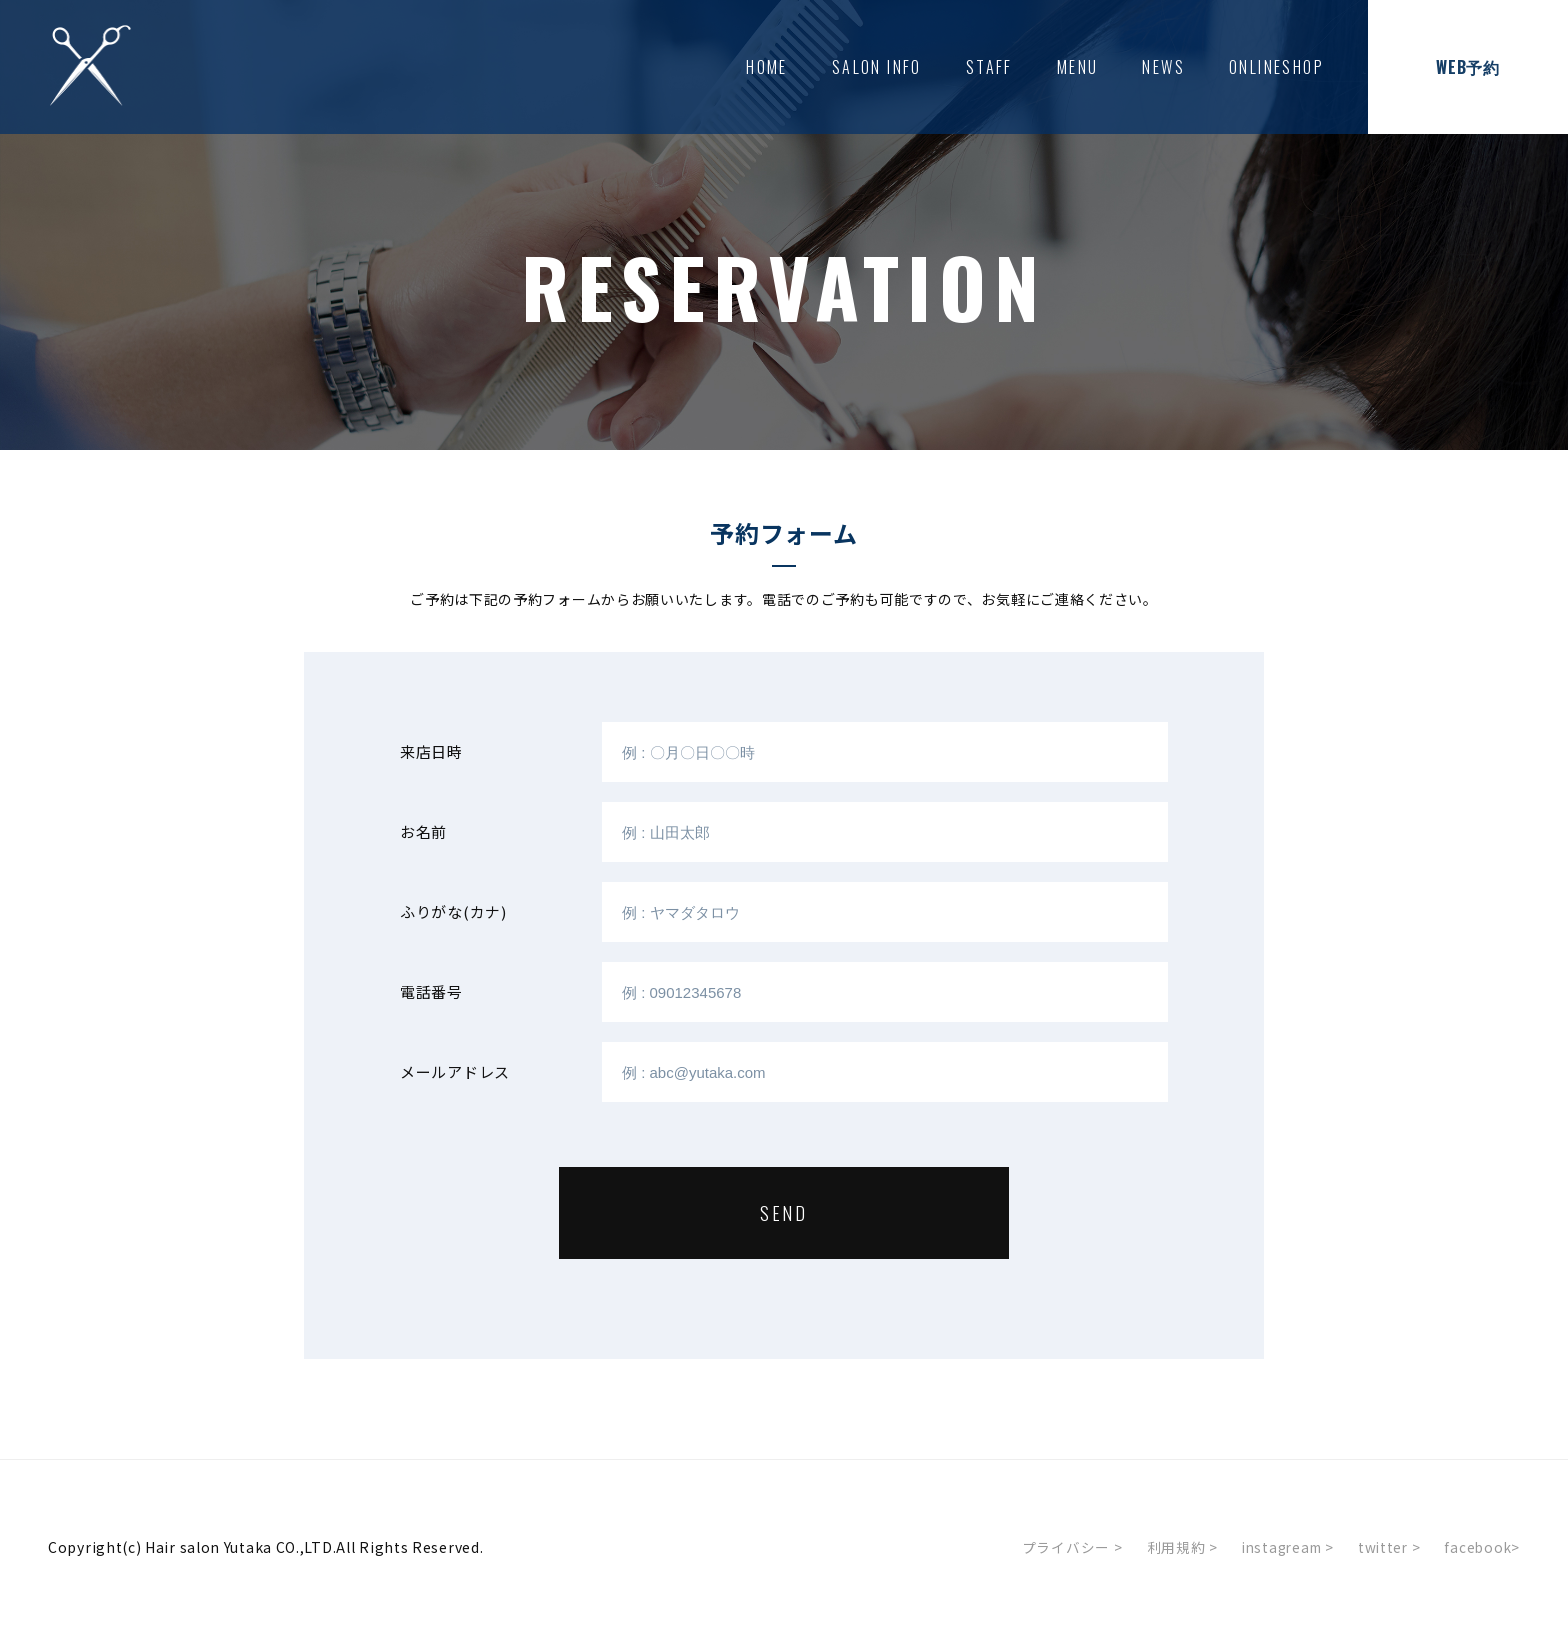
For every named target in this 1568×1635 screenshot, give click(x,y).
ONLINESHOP (1276, 67)
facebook (1481, 1547)
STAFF (989, 67)
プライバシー (1062, 1547)
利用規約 (1172, 1547)
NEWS (1163, 67)
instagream (1281, 1547)
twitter (1386, 1547)
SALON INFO (877, 67)
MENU (1078, 67)
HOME (767, 67)
